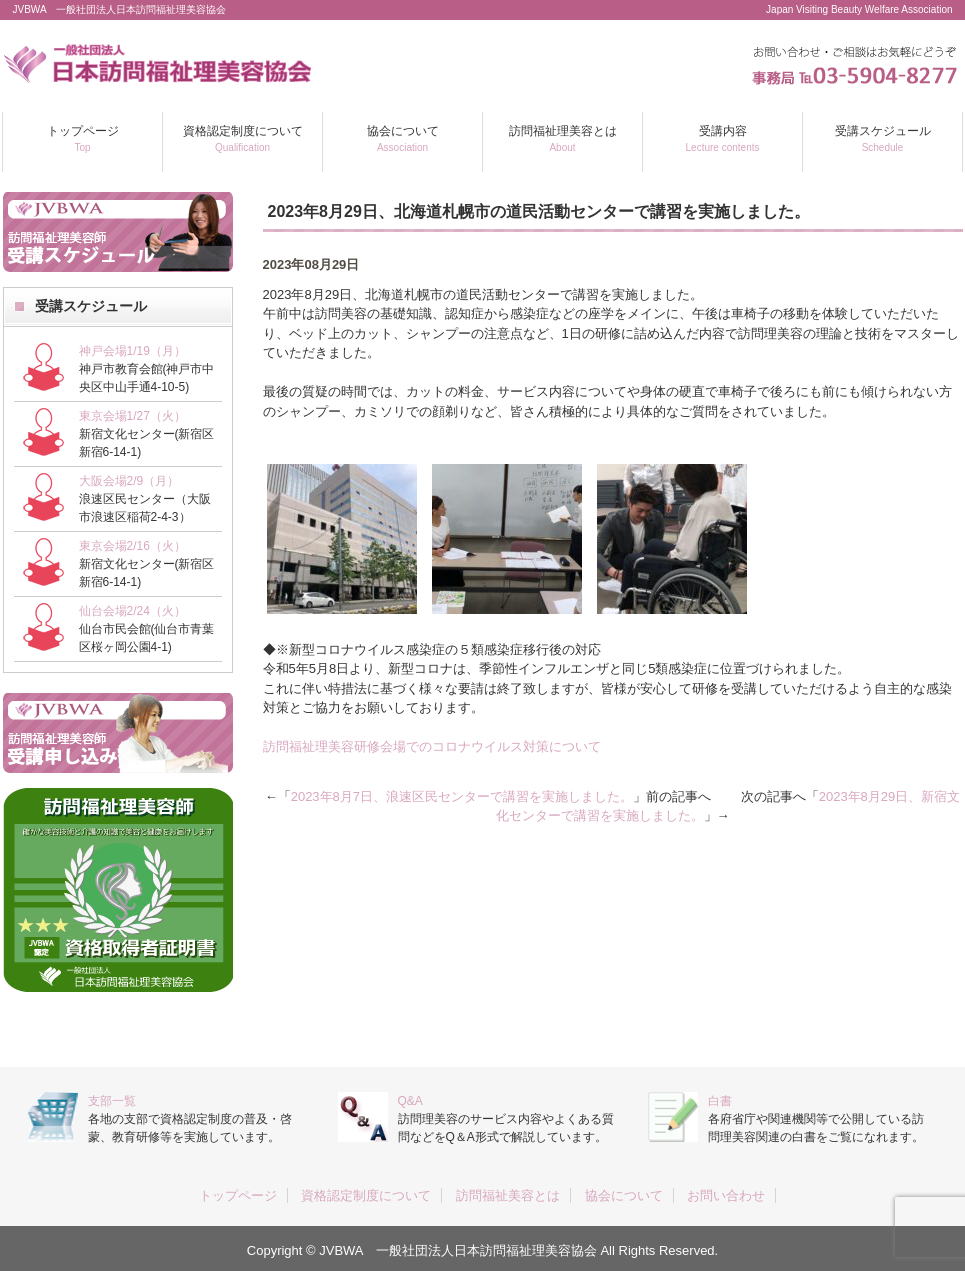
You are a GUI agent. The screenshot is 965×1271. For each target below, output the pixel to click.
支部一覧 (112, 1101)
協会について (403, 138)
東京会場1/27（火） (132, 416)
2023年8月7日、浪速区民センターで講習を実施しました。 (462, 796)
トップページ (83, 138)
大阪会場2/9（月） (129, 481)
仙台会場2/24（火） (132, 611)
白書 (720, 1101)
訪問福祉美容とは (508, 1195)
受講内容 (723, 138)
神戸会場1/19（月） (132, 351)
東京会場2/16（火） (132, 546)
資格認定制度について (243, 138)
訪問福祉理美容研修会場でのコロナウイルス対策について (432, 746)
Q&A (410, 1101)
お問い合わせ (726, 1195)
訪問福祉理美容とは (563, 138)
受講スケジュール (883, 138)
